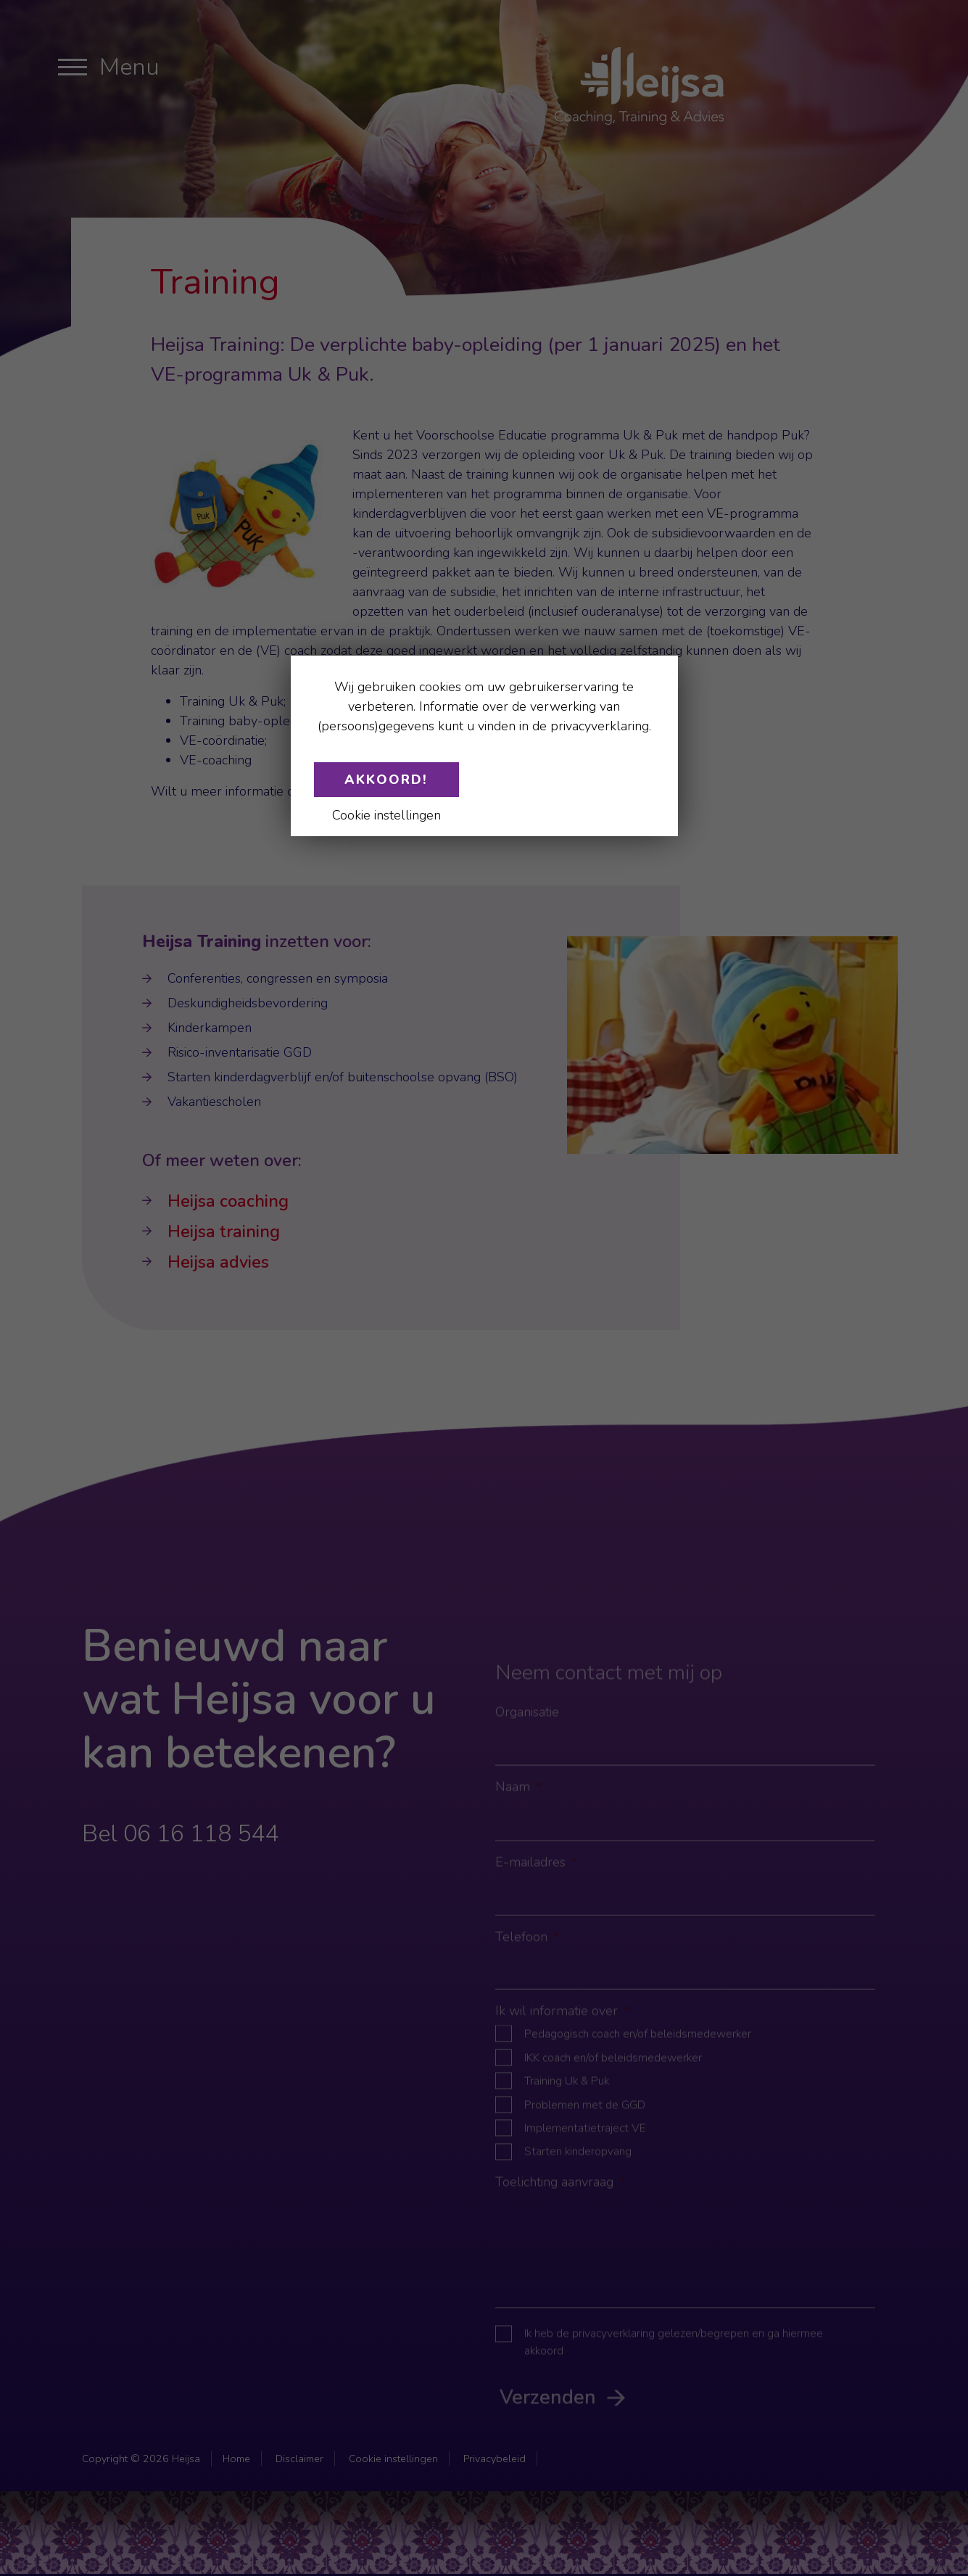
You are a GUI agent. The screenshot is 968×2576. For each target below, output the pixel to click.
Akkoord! (386, 779)
